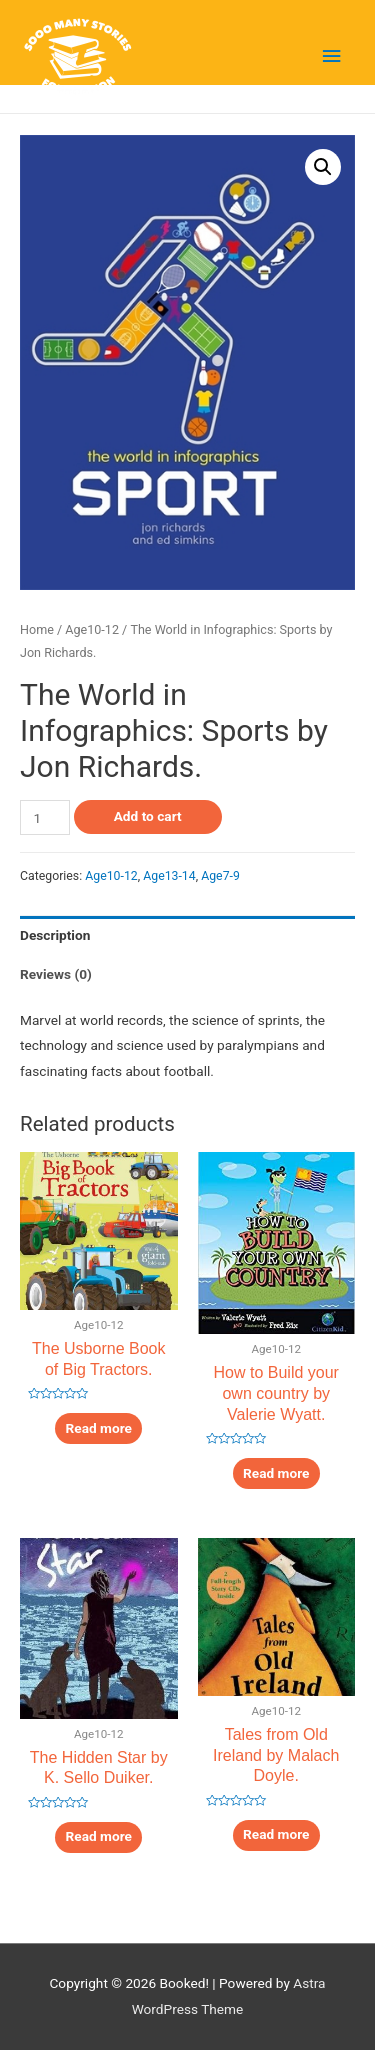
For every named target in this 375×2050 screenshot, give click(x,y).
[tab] (187, 935)
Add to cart (148, 816)
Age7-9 (220, 876)
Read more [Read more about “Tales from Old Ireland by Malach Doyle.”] (276, 1834)
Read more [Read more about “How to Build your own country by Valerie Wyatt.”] (276, 1473)
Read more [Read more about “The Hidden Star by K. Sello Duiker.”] (99, 1836)
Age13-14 (169, 876)
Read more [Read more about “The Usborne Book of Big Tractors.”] (99, 1428)
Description (55, 935)
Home (37, 629)
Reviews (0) (56, 974)
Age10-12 (92, 629)
